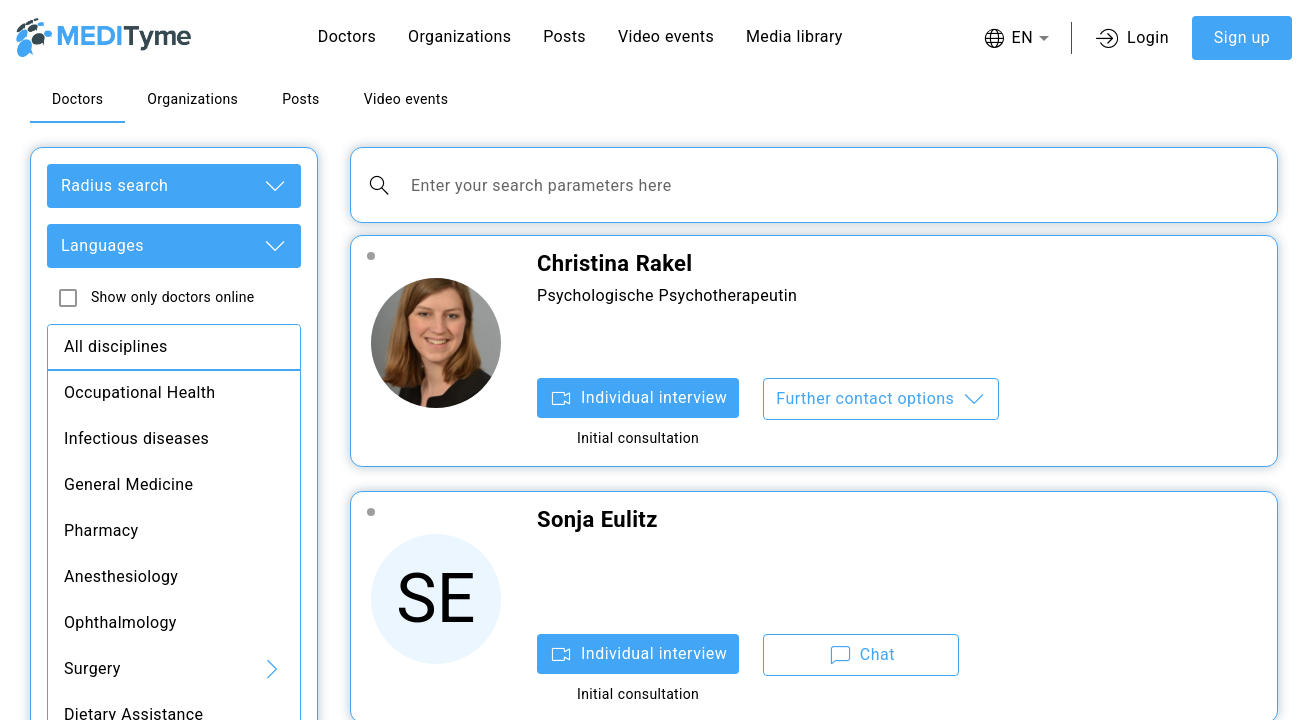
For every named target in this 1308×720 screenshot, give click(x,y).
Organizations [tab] (192, 99)
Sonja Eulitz (597, 520)
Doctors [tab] (77, 99)
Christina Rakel (615, 264)
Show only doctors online (172, 297)
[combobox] (1016, 38)
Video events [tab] (406, 99)
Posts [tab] (301, 99)
